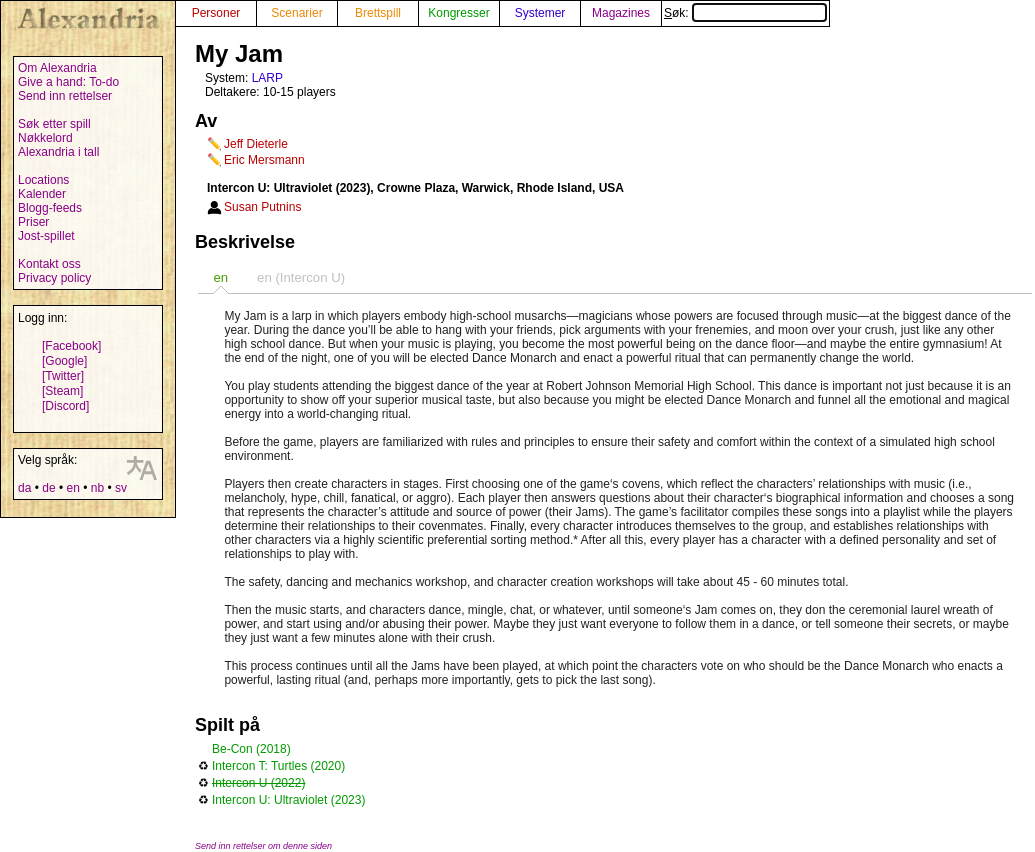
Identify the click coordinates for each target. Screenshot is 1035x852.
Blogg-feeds (50, 208)
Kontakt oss (49, 264)
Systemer (540, 13)
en (72, 488)
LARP (267, 78)
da (24, 488)
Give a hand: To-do (68, 82)
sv (121, 488)
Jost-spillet (46, 236)
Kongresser (458, 13)
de (48, 488)
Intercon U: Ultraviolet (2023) (288, 800)
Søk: (745, 13)
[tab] (220, 277)
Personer (216, 13)
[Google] (64, 361)
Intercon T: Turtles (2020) (278, 766)
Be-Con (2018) (251, 749)
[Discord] (65, 406)
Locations (43, 180)
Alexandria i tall (58, 152)
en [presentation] (220, 277)
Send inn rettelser (65, 96)
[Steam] (62, 391)
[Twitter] (63, 376)
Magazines (621, 13)
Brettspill (378, 13)
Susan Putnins (262, 207)
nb (97, 488)
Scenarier (296, 13)
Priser (33, 222)
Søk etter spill (54, 124)
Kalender (42, 194)
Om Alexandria (57, 68)
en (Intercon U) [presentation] (301, 277)
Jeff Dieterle (256, 144)
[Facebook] (71, 346)
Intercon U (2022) (258, 783)
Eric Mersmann (264, 160)
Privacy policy (54, 278)
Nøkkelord (45, 138)
